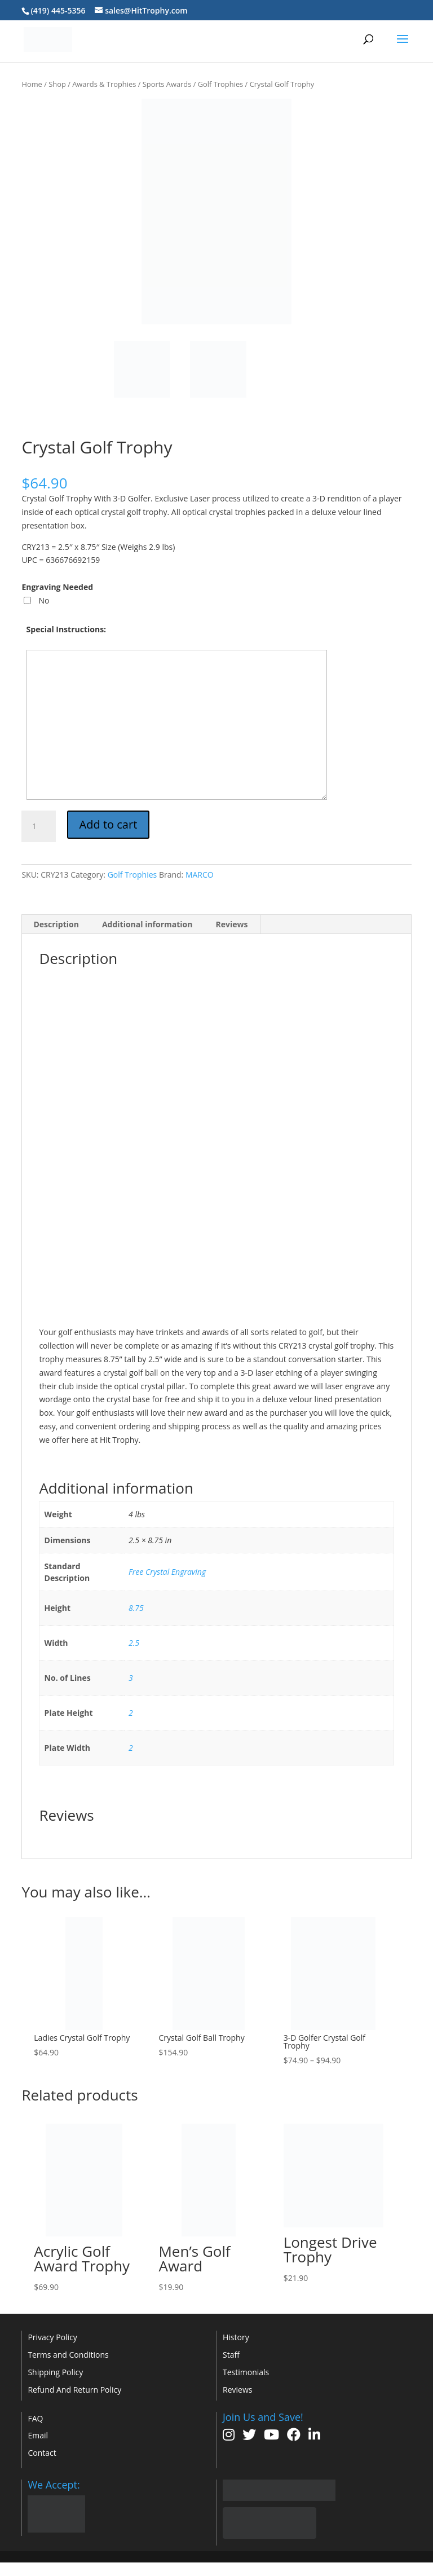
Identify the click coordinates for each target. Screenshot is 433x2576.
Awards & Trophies (104, 84)
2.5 (134, 1642)
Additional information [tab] (147, 924)
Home (31, 84)
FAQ (35, 2418)
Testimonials (246, 2372)
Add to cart (108, 824)
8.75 (136, 1607)
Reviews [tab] (231, 924)
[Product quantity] (38, 826)
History (236, 2337)
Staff (231, 2354)
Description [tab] (56, 924)
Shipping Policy (55, 2372)
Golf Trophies (221, 84)
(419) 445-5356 (57, 10)
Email (38, 2435)
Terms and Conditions (68, 2354)
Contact (42, 2452)
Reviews (237, 2389)
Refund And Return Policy (74, 2389)
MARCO (199, 874)
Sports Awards (167, 84)
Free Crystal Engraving (167, 1571)
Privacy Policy (52, 2337)
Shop (57, 84)
